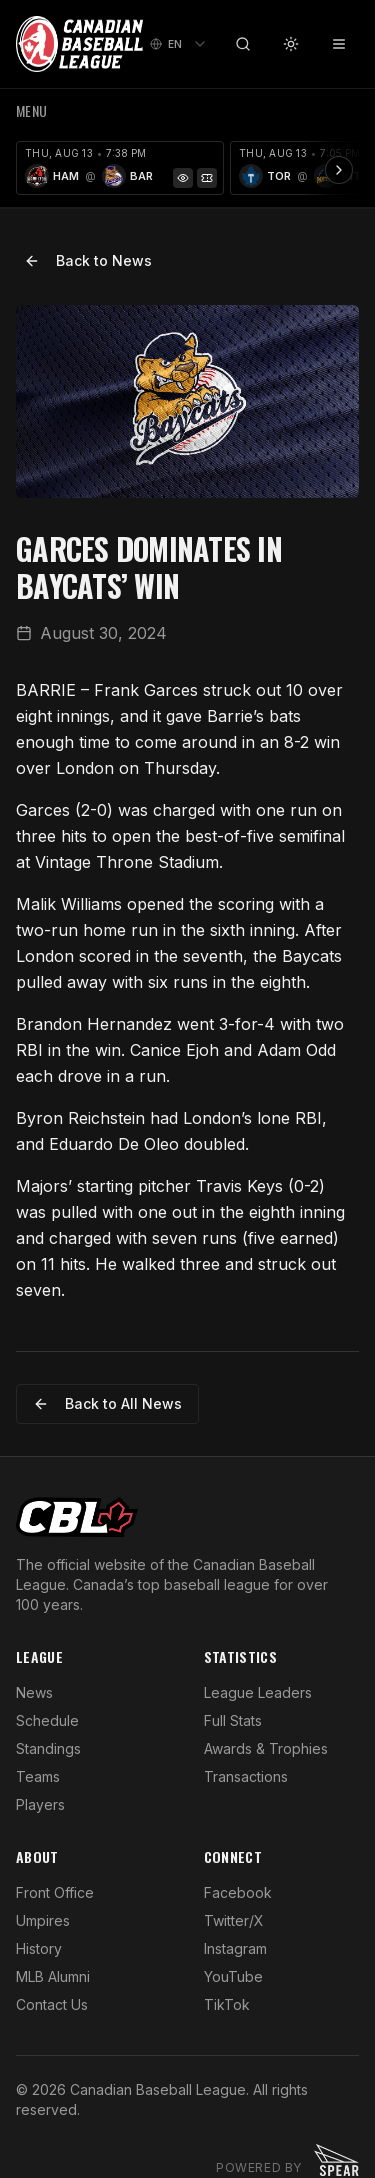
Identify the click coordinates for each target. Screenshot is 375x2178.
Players (40, 1804)
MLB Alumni (53, 1976)
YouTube (233, 1976)
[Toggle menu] (339, 44)
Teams (38, 1776)
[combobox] (179, 44)
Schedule (47, 1720)
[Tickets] (207, 178)
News (34, 1692)
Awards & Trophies (266, 1748)
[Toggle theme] (291, 44)
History (39, 1948)
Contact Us (52, 2004)
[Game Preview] (183, 178)
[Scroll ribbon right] (339, 170)
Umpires (43, 1920)
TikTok (227, 2004)
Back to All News (107, 1403)
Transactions (246, 1776)
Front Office (55, 1892)
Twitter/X (234, 1920)
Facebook (238, 1892)
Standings (48, 1748)
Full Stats (233, 1720)
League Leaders (258, 1692)
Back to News (88, 260)
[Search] (243, 44)
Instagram (235, 1948)
